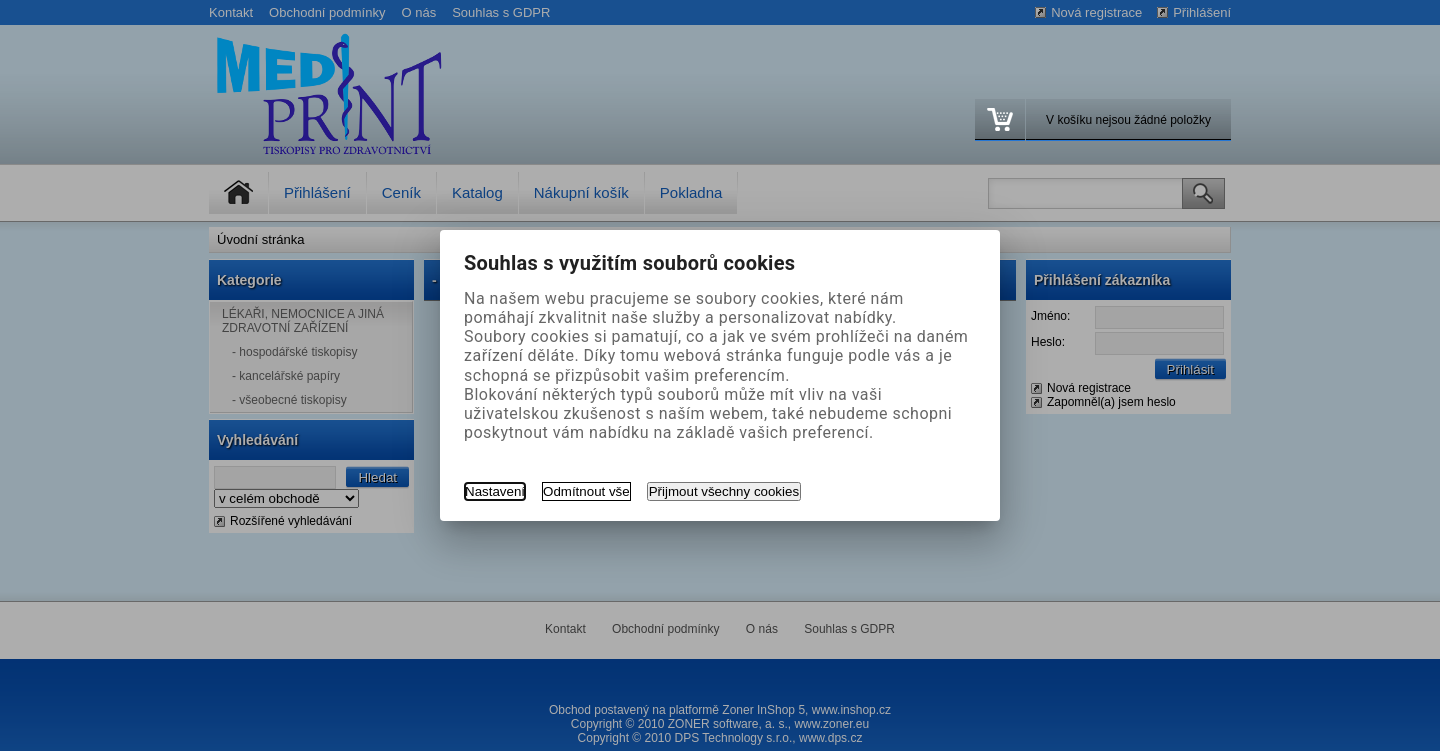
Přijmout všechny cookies (724, 491)
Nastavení (495, 491)
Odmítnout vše (586, 491)
